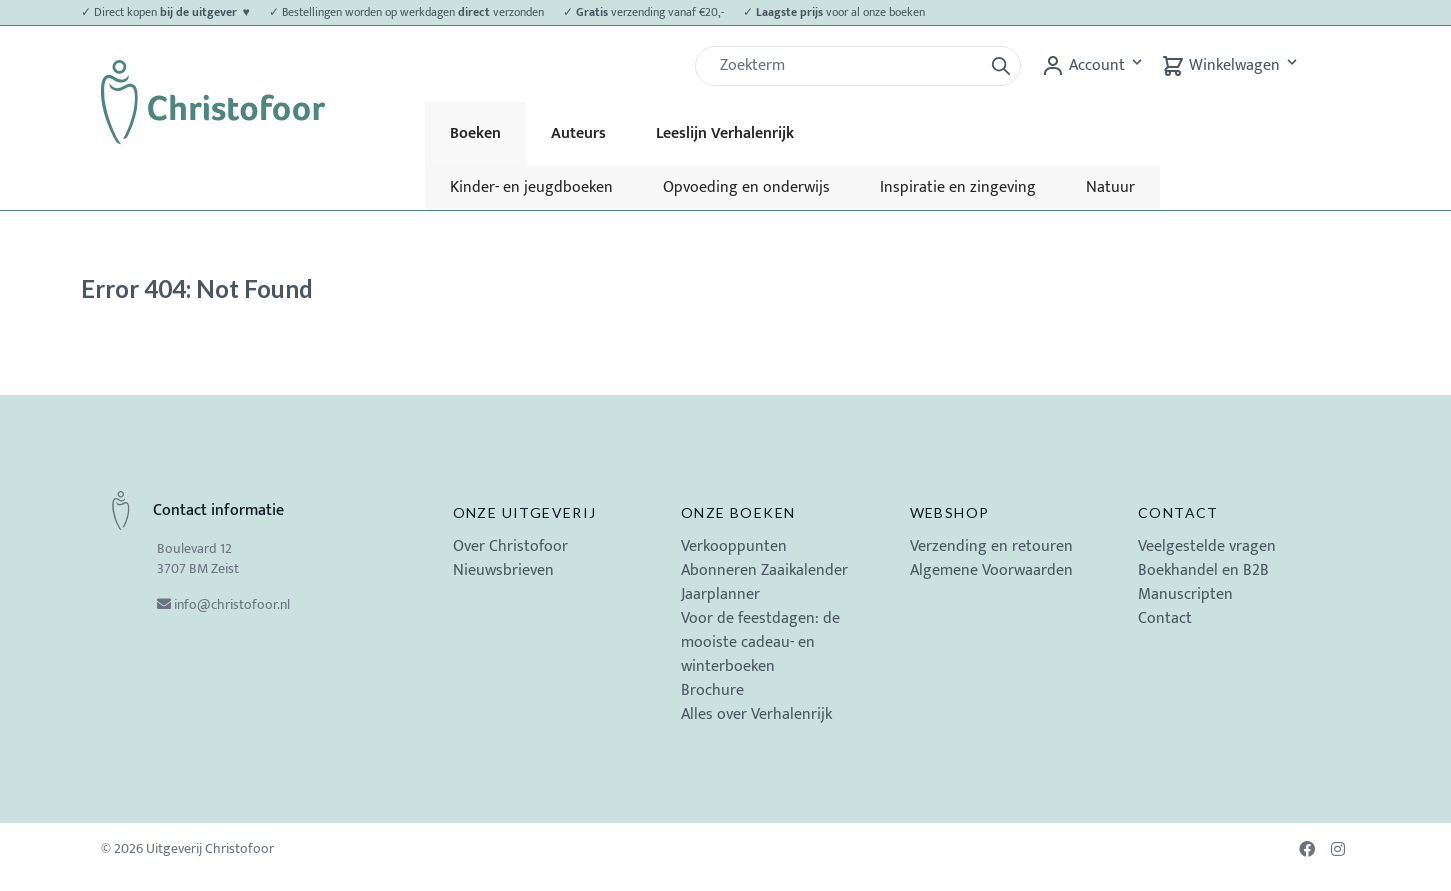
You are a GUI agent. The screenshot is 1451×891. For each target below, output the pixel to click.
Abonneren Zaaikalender (764, 570)
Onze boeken (738, 512)
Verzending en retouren (991, 546)
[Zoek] (847, 66)
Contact (1178, 512)
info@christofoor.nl (232, 604)
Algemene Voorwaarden (991, 570)
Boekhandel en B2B (1203, 570)
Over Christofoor (510, 546)
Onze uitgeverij (525, 512)
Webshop (950, 512)
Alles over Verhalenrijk (756, 714)
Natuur (1110, 187)
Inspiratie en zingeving (958, 187)
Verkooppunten (734, 546)
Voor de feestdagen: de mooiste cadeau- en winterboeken (760, 642)
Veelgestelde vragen (1207, 546)
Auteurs (578, 133)
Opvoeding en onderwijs (746, 187)
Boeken (475, 133)
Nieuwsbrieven (503, 570)
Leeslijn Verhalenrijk (725, 133)
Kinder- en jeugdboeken (531, 187)
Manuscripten (1185, 594)
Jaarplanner (720, 594)
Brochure (712, 690)
